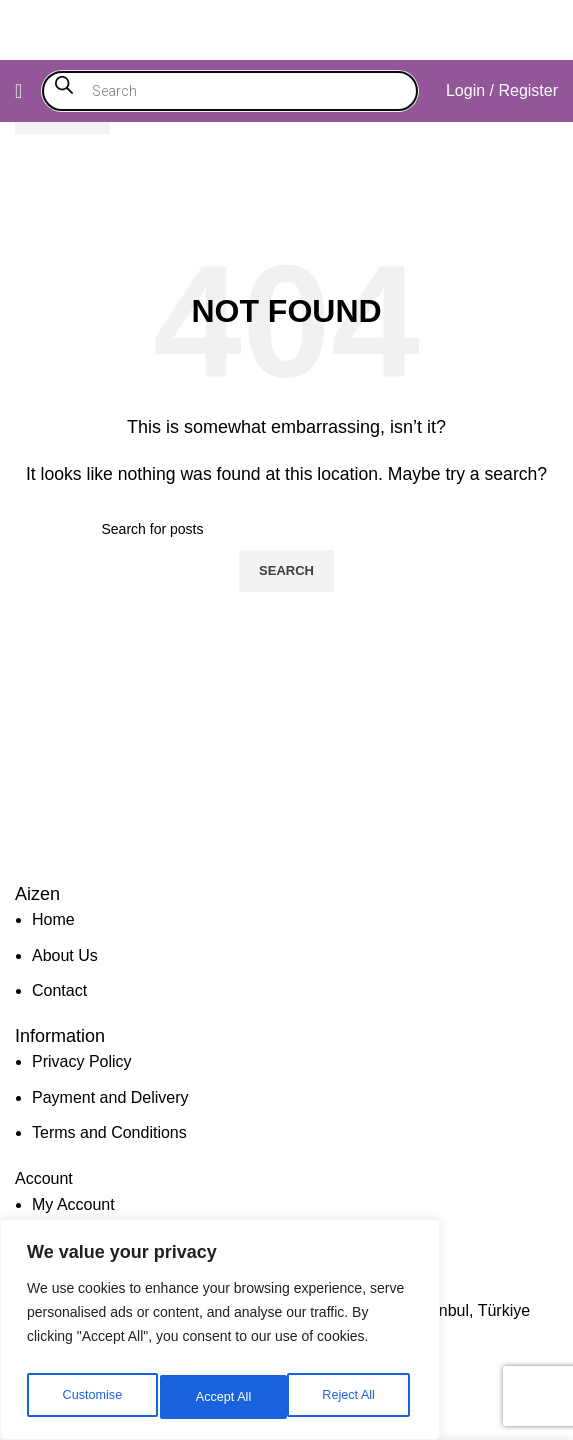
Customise (91, 1397)
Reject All (222, 1397)
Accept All (351, 1397)
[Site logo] (287, 28)
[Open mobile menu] (18, 91)
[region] (220, 1335)
